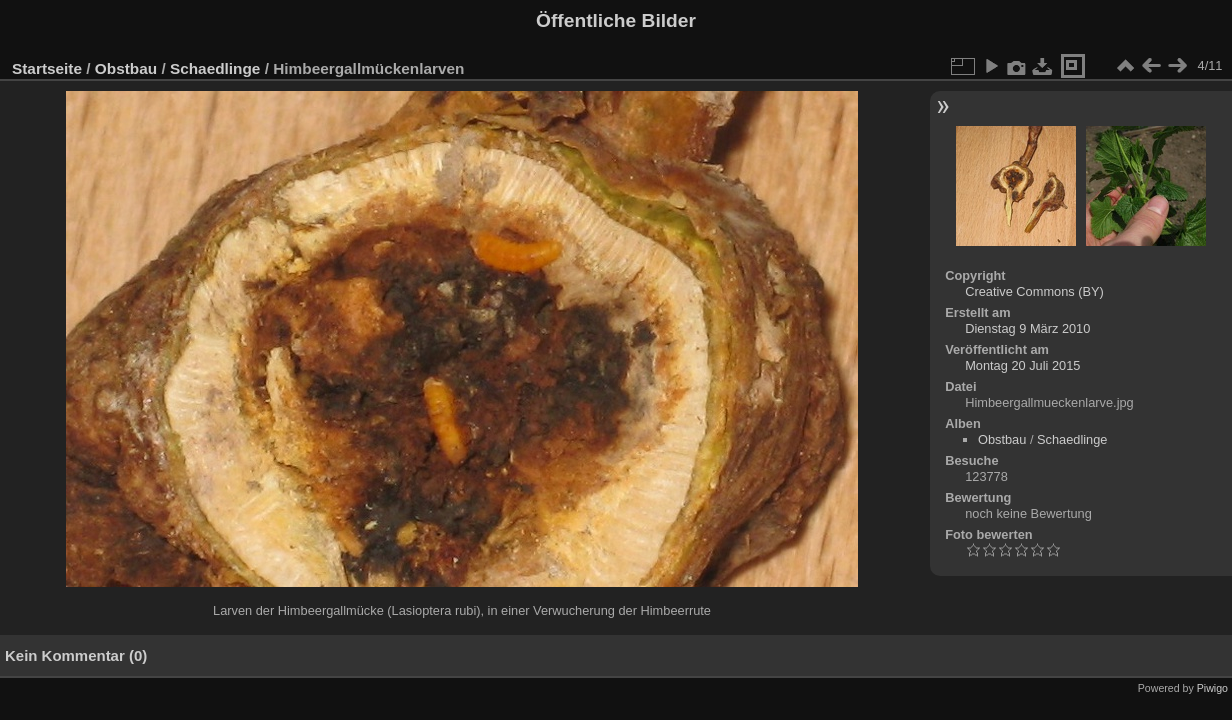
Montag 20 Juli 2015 (1022, 365)
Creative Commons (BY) (1034, 291)
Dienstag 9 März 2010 (1027, 328)
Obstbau (126, 68)
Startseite (47, 68)
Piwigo (1212, 688)
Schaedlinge (215, 68)
